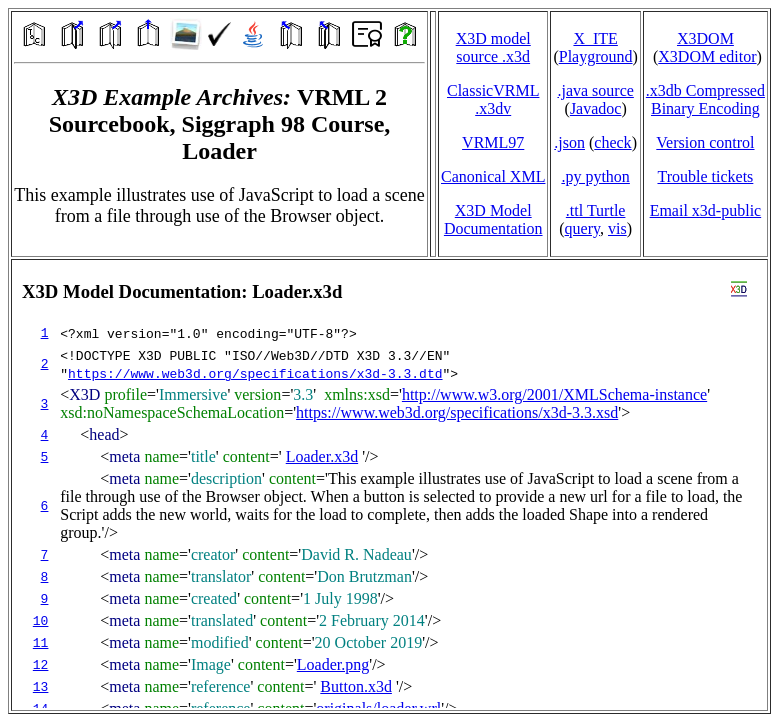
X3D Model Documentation (493, 219)
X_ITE (595, 38)
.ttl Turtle (596, 210)
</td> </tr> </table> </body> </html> (389, 485)
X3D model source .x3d (493, 47)
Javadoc (596, 108)
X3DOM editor (707, 56)
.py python (595, 176)
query (582, 228)
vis (617, 228)
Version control (705, 142)
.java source (595, 90)
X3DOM (705, 38)
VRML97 (493, 142)
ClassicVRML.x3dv (493, 99)
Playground (596, 56)
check (612, 142)
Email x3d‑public (706, 210)
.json (569, 142)
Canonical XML (493, 176)
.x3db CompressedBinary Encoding (705, 99)
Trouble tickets (705, 176)
